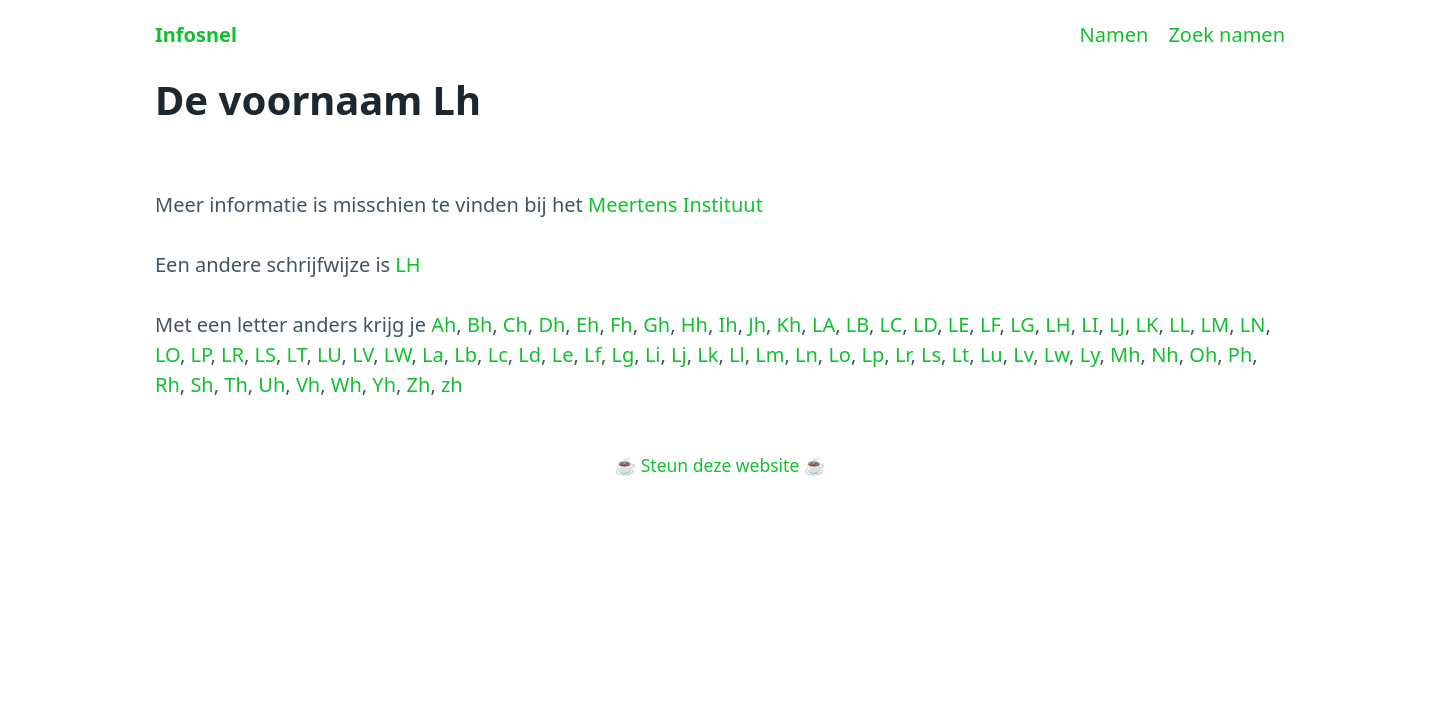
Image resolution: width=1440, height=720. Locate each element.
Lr (903, 354)
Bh (479, 324)
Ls (931, 354)
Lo (839, 354)
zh (452, 384)
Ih (728, 324)
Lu (991, 354)
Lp (873, 354)
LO (167, 354)
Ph (1240, 354)
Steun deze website (720, 465)
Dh (551, 324)
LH (407, 264)
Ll (737, 354)
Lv (1023, 354)
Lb (465, 354)
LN (1253, 324)
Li (653, 354)
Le (563, 354)
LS (265, 354)
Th (235, 384)
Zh (419, 384)
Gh (656, 324)
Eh (587, 324)
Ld (529, 354)
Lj (679, 354)
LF (990, 324)
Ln (806, 354)
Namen (1114, 34)
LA (823, 324)
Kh (789, 324)
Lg (623, 354)
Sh (201, 384)
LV (362, 354)
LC (891, 324)
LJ (1117, 324)
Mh (1125, 354)
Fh (621, 324)
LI (1089, 324)
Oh (1203, 354)
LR (232, 354)
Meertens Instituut (675, 204)
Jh (757, 324)
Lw (1056, 354)
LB (857, 324)
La (433, 354)
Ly (1090, 354)
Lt (961, 354)
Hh (694, 324)
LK (1147, 324)
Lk (707, 354)
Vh (308, 384)
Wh (346, 384)
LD (925, 324)
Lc (498, 354)
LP (200, 354)
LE (959, 324)
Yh (384, 384)
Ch (515, 324)
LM (1215, 324)
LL (1179, 324)
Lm (769, 354)
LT (297, 354)
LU (329, 354)
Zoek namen (1226, 34)
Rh (167, 384)
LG (1022, 324)
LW (398, 354)
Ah (443, 324)
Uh (271, 384)
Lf (592, 354)
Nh (1165, 354)
